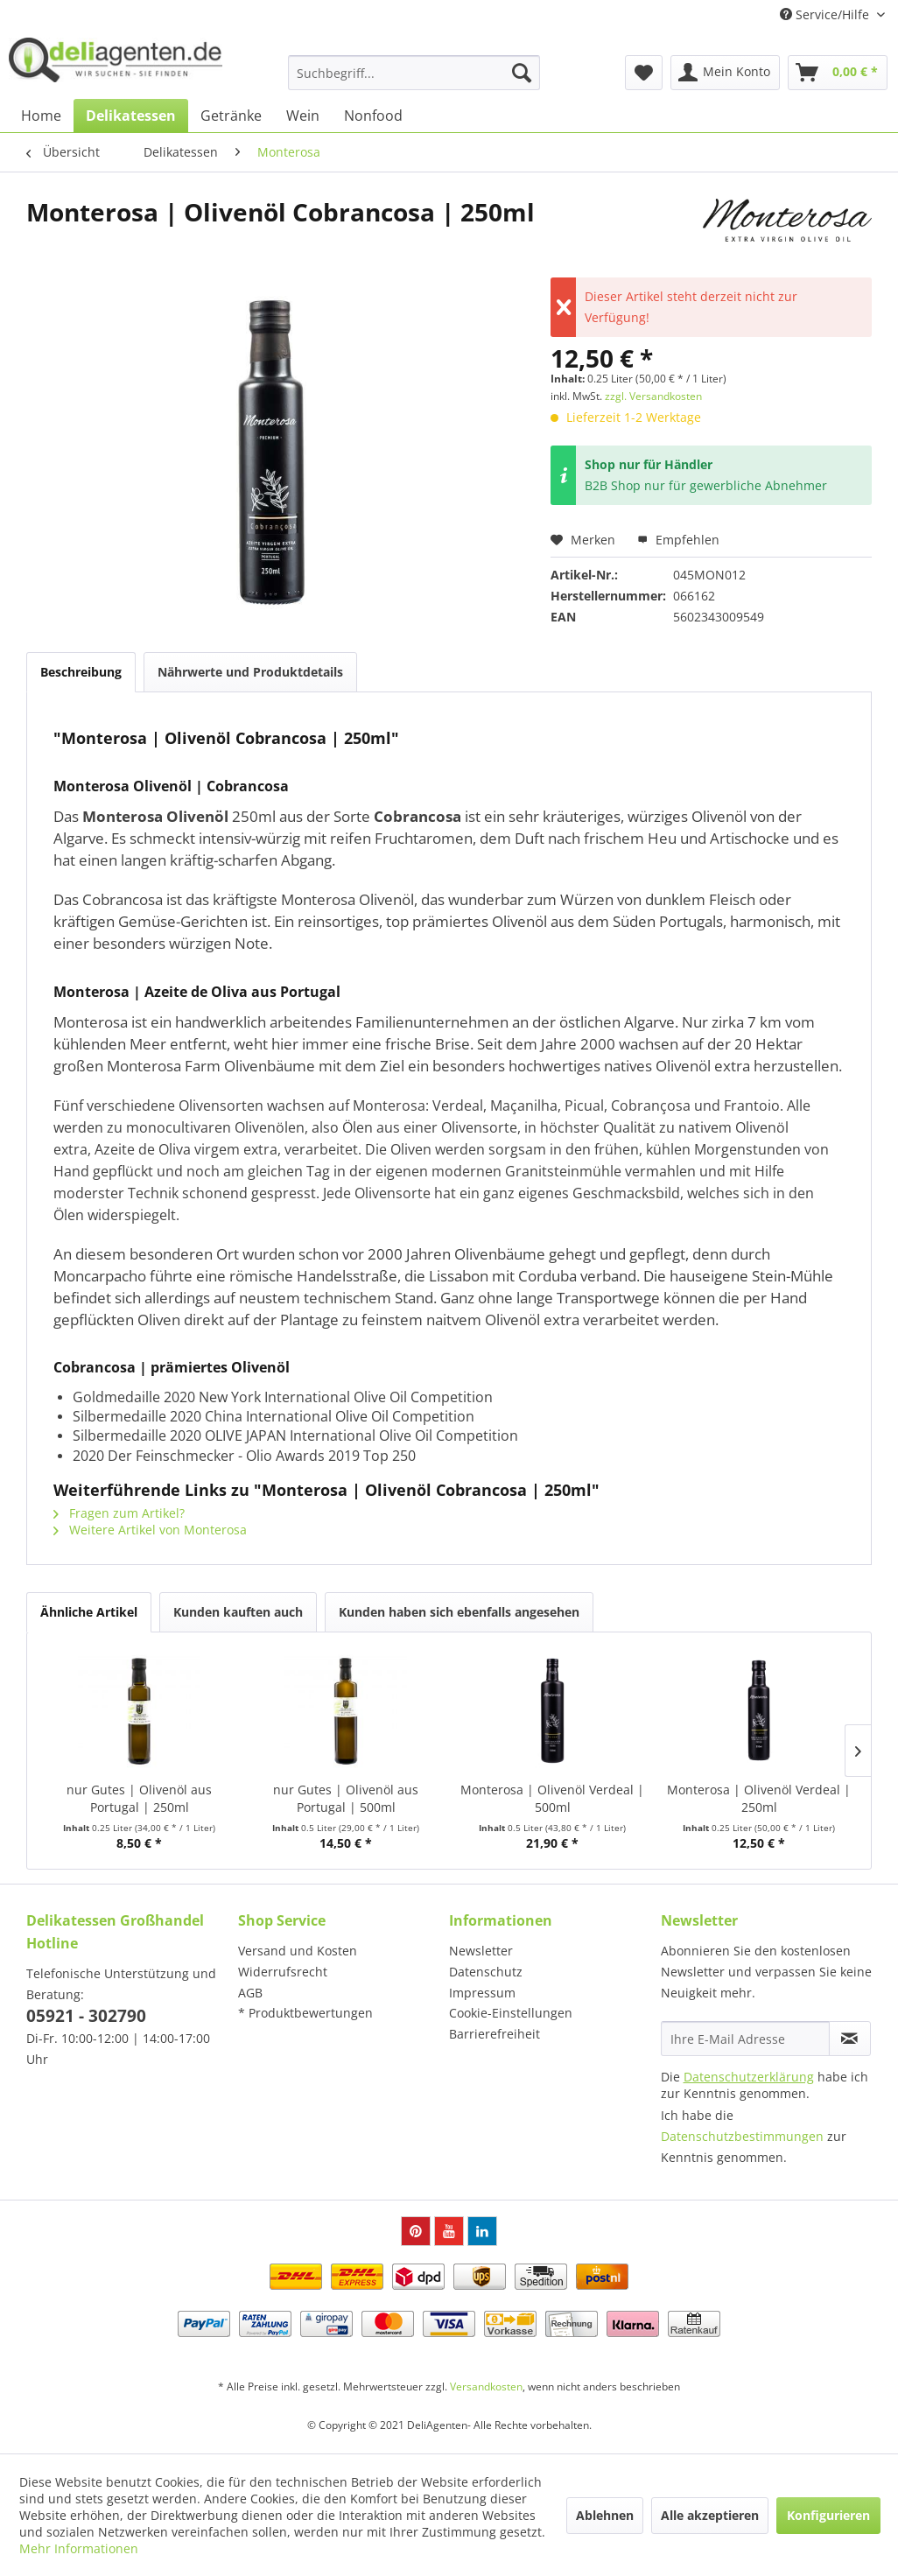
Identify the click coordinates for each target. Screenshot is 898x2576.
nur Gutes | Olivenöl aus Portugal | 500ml (345, 1798)
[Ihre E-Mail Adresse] (745, 2038)
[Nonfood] (373, 115)
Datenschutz (486, 1971)
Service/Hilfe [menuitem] (826, 14)
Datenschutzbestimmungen (742, 2136)
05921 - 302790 (86, 2015)
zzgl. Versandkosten (653, 396)
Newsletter (481, 1950)
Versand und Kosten (297, 1950)
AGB (250, 1992)
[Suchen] (521, 72)
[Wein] (303, 115)
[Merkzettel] (644, 72)
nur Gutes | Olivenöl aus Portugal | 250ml (139, 1798)
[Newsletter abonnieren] (850, 2038)
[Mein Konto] (725, 72)
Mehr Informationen (78, 2548)
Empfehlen (678, 539)
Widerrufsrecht (282, 1971)
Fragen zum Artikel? (119, 1513)
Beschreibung (81, 671)
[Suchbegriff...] (413, 72)
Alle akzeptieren (710, 2515)
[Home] (41, 115)
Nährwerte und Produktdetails (250, 671)
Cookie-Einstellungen (510, 2012)
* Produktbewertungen (305, 2012)
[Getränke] (231, 115)
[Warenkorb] (837, 72)
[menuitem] (413, 72)
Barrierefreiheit (494, 2033)
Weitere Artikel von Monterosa (150, 1529)
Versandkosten (486, 2386)
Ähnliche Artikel (88, 1612)
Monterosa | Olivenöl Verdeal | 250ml (759, 1798)
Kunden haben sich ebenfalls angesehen (459, 1612)
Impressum (482, 1992)
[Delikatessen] (131, 115)
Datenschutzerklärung (749, 2076)
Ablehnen (605, 2515)
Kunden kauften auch (238, 1612)
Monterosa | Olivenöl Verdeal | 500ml (552, 1798)
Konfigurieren (828, 2515)
